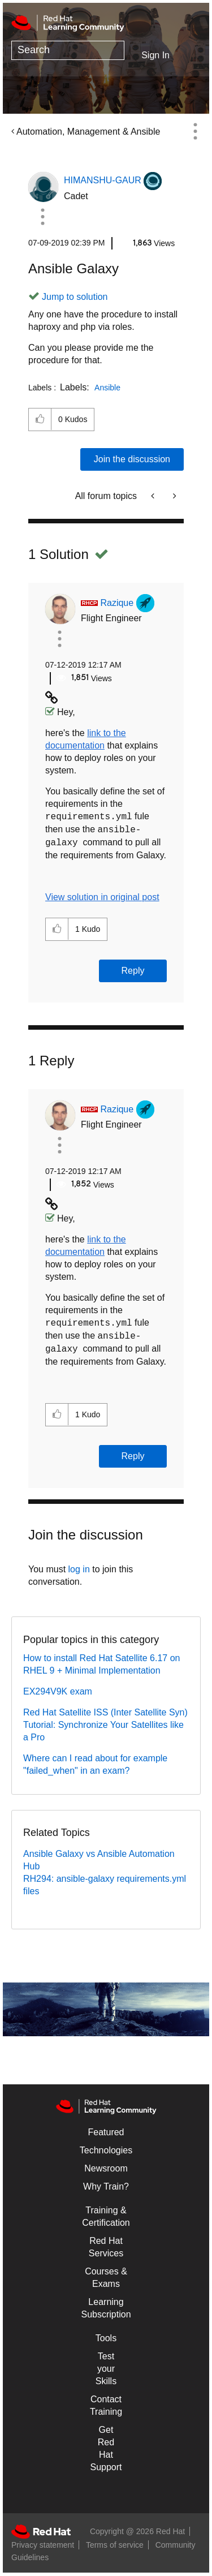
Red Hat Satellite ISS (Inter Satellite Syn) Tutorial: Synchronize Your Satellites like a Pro (105, 1725)
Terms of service (115, 2544)
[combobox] (67, 50)
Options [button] (195, 131)
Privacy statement (42, 2544)
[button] (42, 217)
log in (79, 1569)
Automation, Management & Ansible (88, 131)
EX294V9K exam (57, 1691)
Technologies (106, 2150)
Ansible (107, 388)
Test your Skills (106, 2368)
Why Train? (106, 2186)
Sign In (155, 55)
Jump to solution (75, 297)
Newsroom (105, 2168)
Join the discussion (132, 459)
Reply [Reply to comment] (133, 970)
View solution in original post (102, 897)
